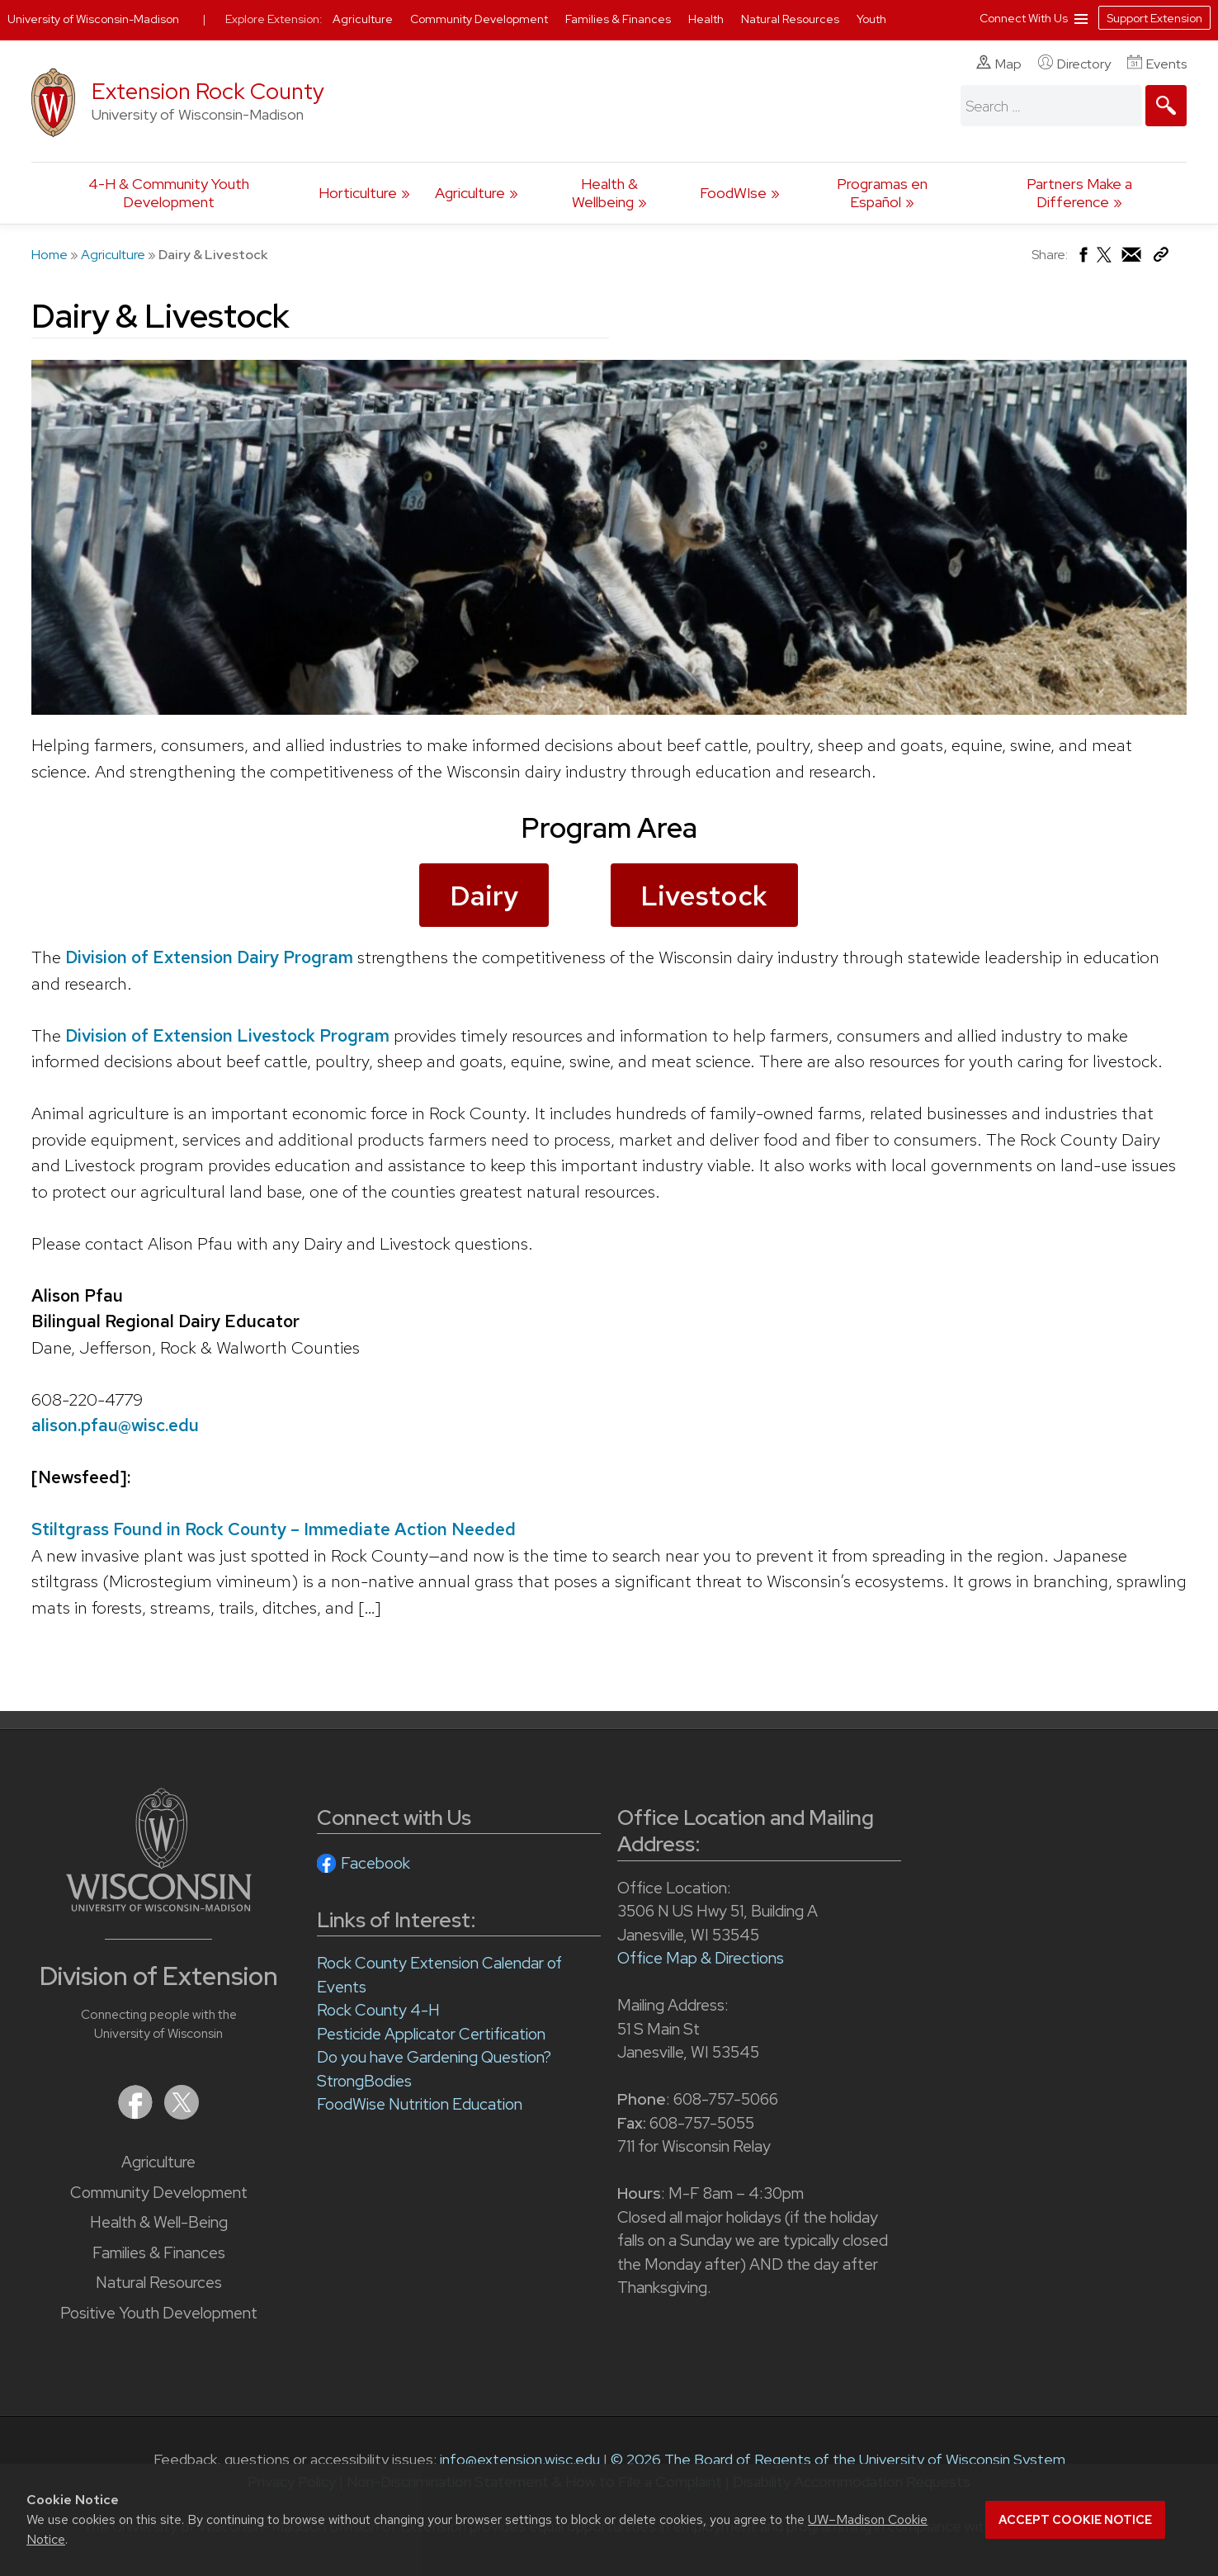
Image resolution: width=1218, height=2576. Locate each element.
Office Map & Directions (700, 1958)
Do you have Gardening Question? (434, 2057)
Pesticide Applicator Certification (431, 2034)
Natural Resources (159, 2282)
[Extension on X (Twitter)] (181, 2114)
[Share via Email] (1132, 258)
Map (999, 63)
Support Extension (1154, 18)
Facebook (375, 1863)
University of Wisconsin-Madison (93, 19)
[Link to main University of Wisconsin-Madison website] (159, 1906)
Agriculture (470, 192)
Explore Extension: (274, 19)
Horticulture (358, 192)
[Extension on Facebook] (137, 2114)
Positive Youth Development (158, 2313)
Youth (871, 19)
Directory (1074, 63)
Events (1157, 63)
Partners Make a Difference (1079, 192)
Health (707, 19)
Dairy (484, 895)
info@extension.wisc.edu (520, 2459)
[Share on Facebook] (1082, 258)
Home (49, 254)
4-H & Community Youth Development (168, 192)
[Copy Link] (1160, 258)
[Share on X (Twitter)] (1105, 261)
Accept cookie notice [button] (1075, 2520)
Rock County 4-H (378, 2010)
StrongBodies (364, 2081)
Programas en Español (882, 192)
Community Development (159, 2192)
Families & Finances (158, 2253)
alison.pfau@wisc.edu (115, 1425)
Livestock (703, 895)
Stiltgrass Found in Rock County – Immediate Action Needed (273, 1529)
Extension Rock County (208, 91)
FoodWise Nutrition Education (419, 2104)
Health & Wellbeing (605, 192)
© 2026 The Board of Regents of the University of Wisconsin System (838, 2459)
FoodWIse (733, 192)
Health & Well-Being (159, 2222)
